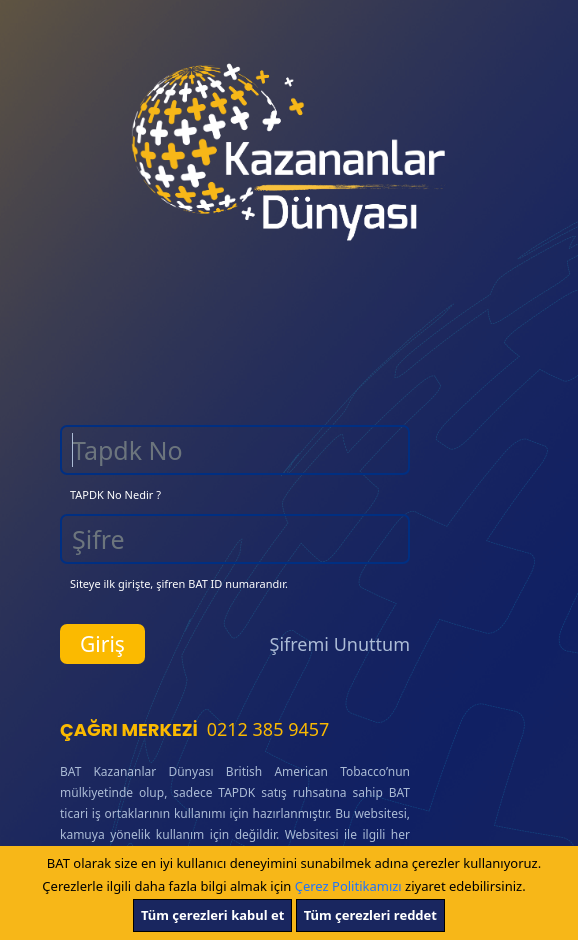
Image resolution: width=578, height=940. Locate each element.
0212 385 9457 (268, 729)
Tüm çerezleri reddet (370, 915)
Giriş (102, 644)
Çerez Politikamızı (348, 886)
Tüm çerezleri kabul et (212, 915)
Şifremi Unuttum (340, 644)
